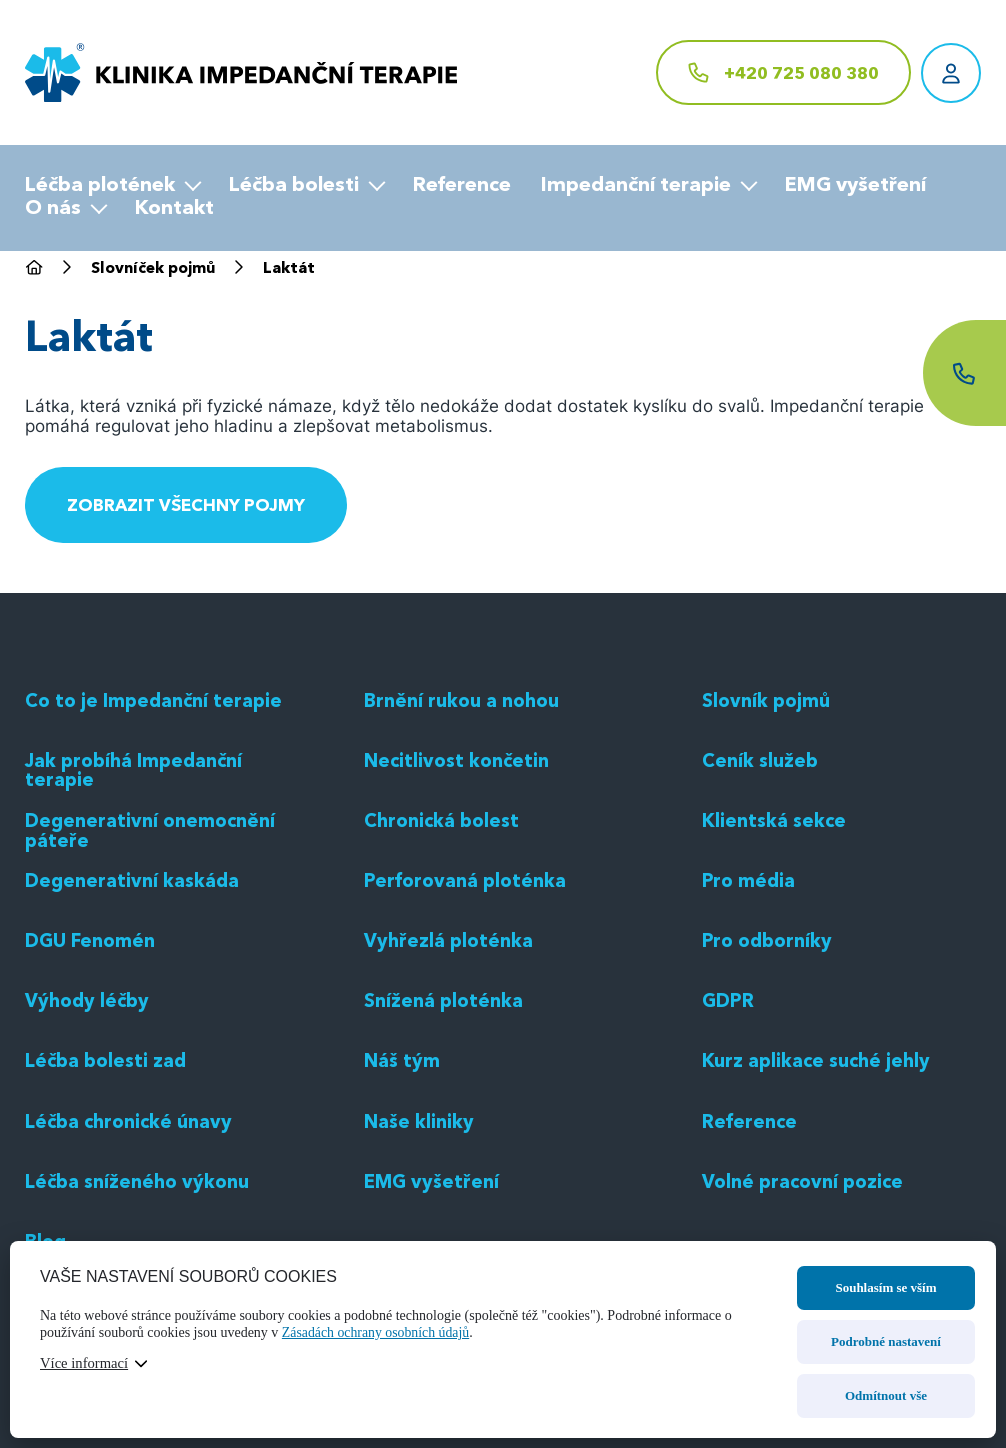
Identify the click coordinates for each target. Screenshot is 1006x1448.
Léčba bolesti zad (110, 1208)
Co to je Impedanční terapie (160, 847)
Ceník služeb (763, 907)
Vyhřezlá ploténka (452, 1087)
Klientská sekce (777, 967)
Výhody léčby (90, 1148)
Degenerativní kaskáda (137, 1027)
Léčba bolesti (294, 186)
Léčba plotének (100, 186)
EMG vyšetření (855, 186)
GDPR (730, 1148)
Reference (462, 186)
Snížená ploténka (448, 1148)
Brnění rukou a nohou (467, 847)
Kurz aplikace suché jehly (822, 1208)
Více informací (85, 1363)
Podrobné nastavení (886, 1341)
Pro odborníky (770, 1087)
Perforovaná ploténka (470, 1027)
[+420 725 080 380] (783, 72)
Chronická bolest (446, 967)
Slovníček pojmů (157, 270)
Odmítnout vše (886, 1395)
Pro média (751, 1027)
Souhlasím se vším (885, 1287)
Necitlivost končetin (460, 907)
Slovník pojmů (770, 847)
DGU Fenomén (94, 1087)
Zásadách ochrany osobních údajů (377, 1332)
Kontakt (174, 209)
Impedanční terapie (636, 186)
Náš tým (404, 1208)
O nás (53, 209)
